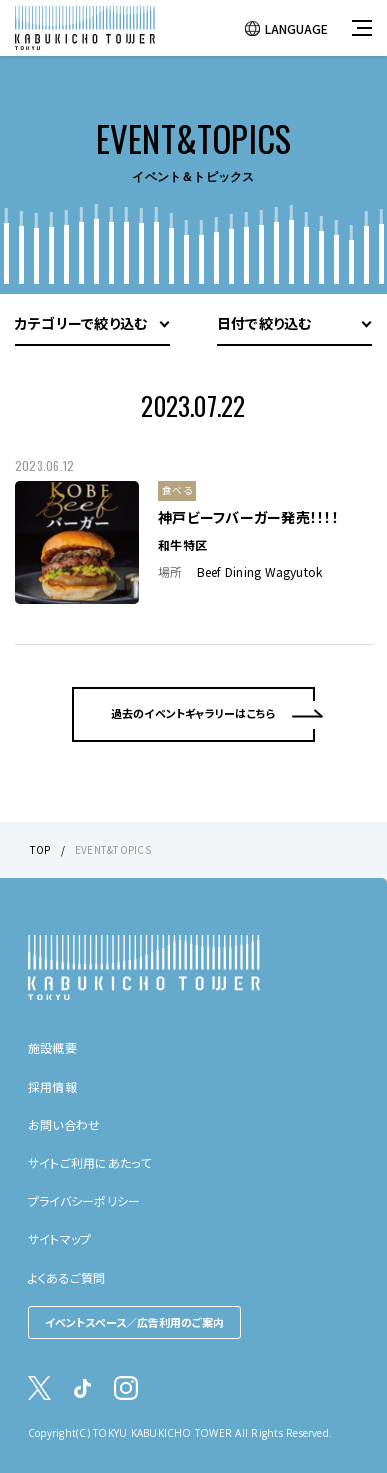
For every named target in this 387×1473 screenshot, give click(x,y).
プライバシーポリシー (84, 1200)
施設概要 (52, 1047)
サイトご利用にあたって (90, 1162)
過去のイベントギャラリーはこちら (194, 713)
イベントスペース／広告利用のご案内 (134, 1322)
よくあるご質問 (67, 1277)
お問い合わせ (64, 1124)
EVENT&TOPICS (113, 849)
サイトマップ (59, 1238)
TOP (40, 849)
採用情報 (52, 1086)
